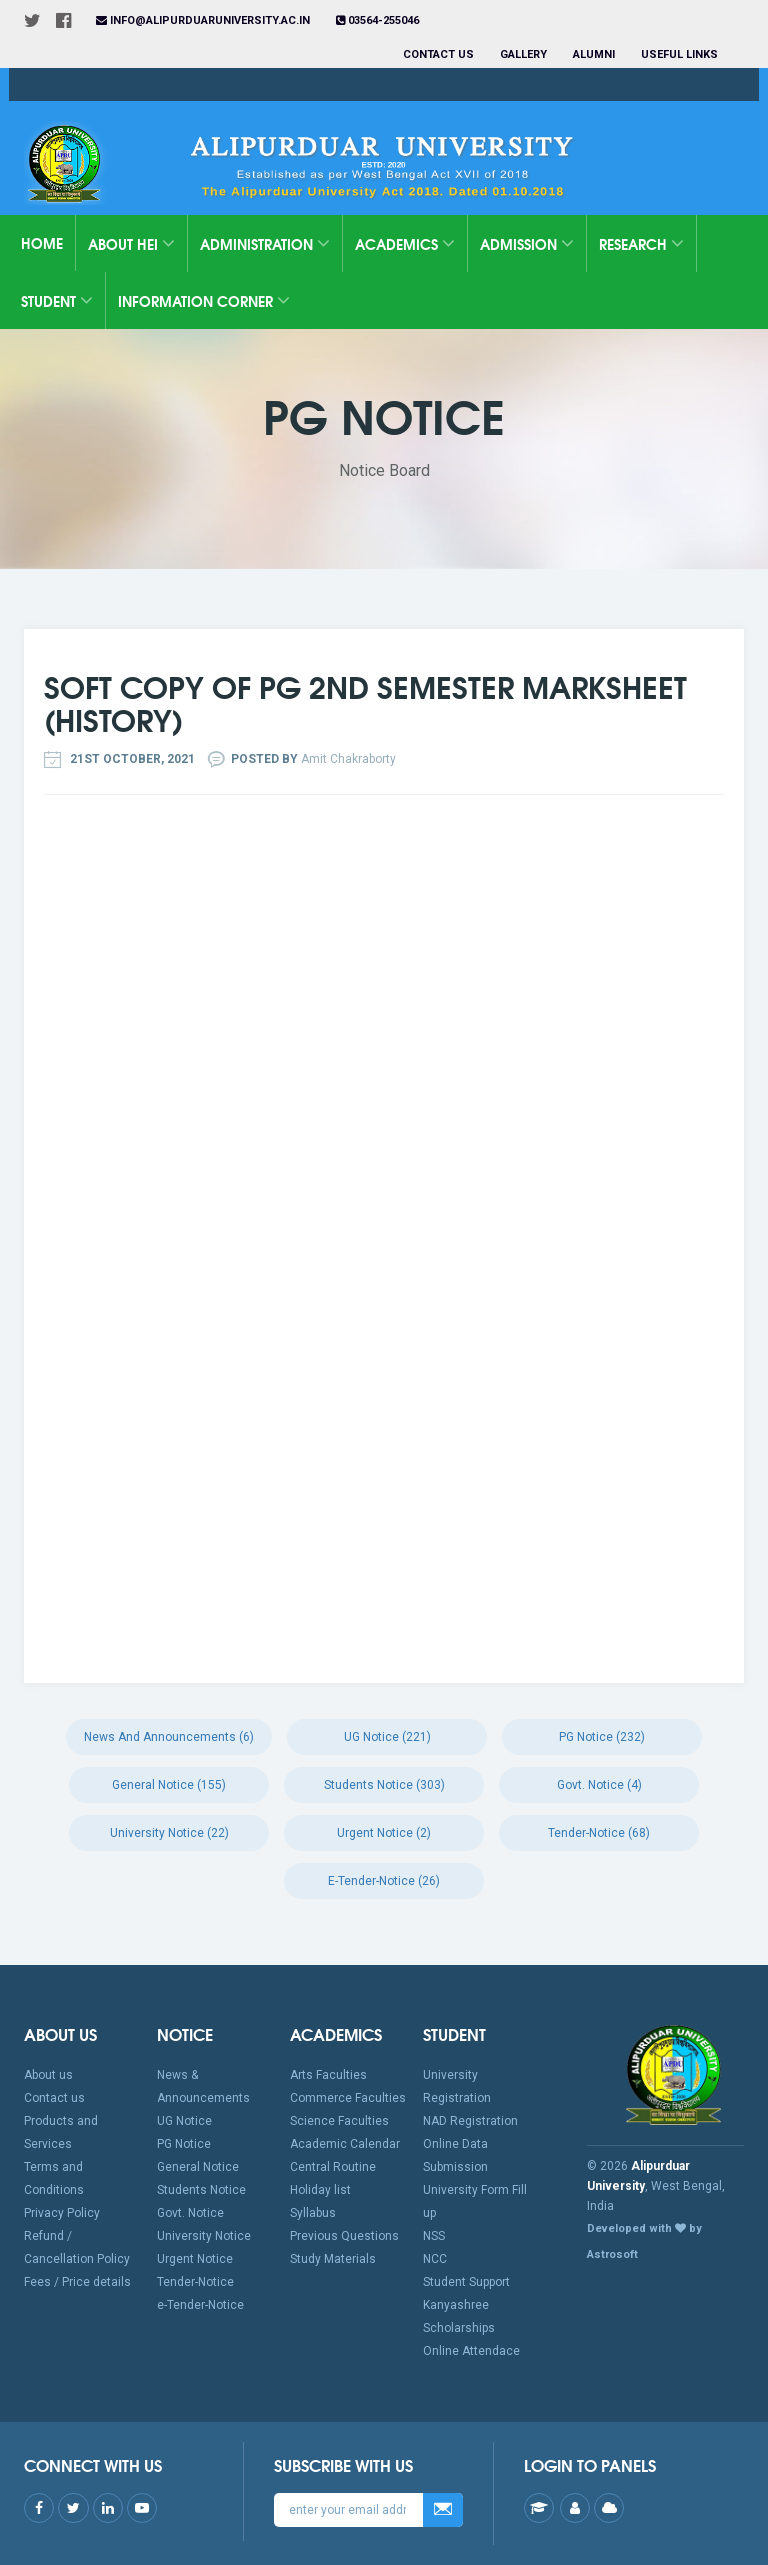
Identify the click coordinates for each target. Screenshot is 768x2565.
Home (42, 243)
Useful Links (681, 54)
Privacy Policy (62, 2213)
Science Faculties (339, 2121)
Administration (265, 244)
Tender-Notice (195, 2282)
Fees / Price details (77, 2282)
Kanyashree (456, 2305)
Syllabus (313, 2213)
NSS (434, 2236)
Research (641, 244)
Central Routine (333, 2167)
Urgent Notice (195, 2259)
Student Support (466, 2282)
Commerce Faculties (348, 2098)
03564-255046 (377, 20)
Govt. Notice (190, 2213)
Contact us (438, 54)
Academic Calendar (345, 2144)
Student (57, 301)
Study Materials (333, 2259)
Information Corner (204, 301)
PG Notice (184, 2144)
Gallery (523, 54)
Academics (405, 244)
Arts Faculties (328, 2075)
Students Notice (201, 2190)
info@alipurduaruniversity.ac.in (203, 20)
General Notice (198, 2167)
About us (48, 2075)
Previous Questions (344, 2236)
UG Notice (184, 2121)
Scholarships (459, 2328)
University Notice (204, 2236)
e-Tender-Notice (200, 2305)
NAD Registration (470, 2121)
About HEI (131, 244)
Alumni (594, 54)
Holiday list (320, 2190)
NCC (435, 2259)
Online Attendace (471, 2351)
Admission (527, 244)
